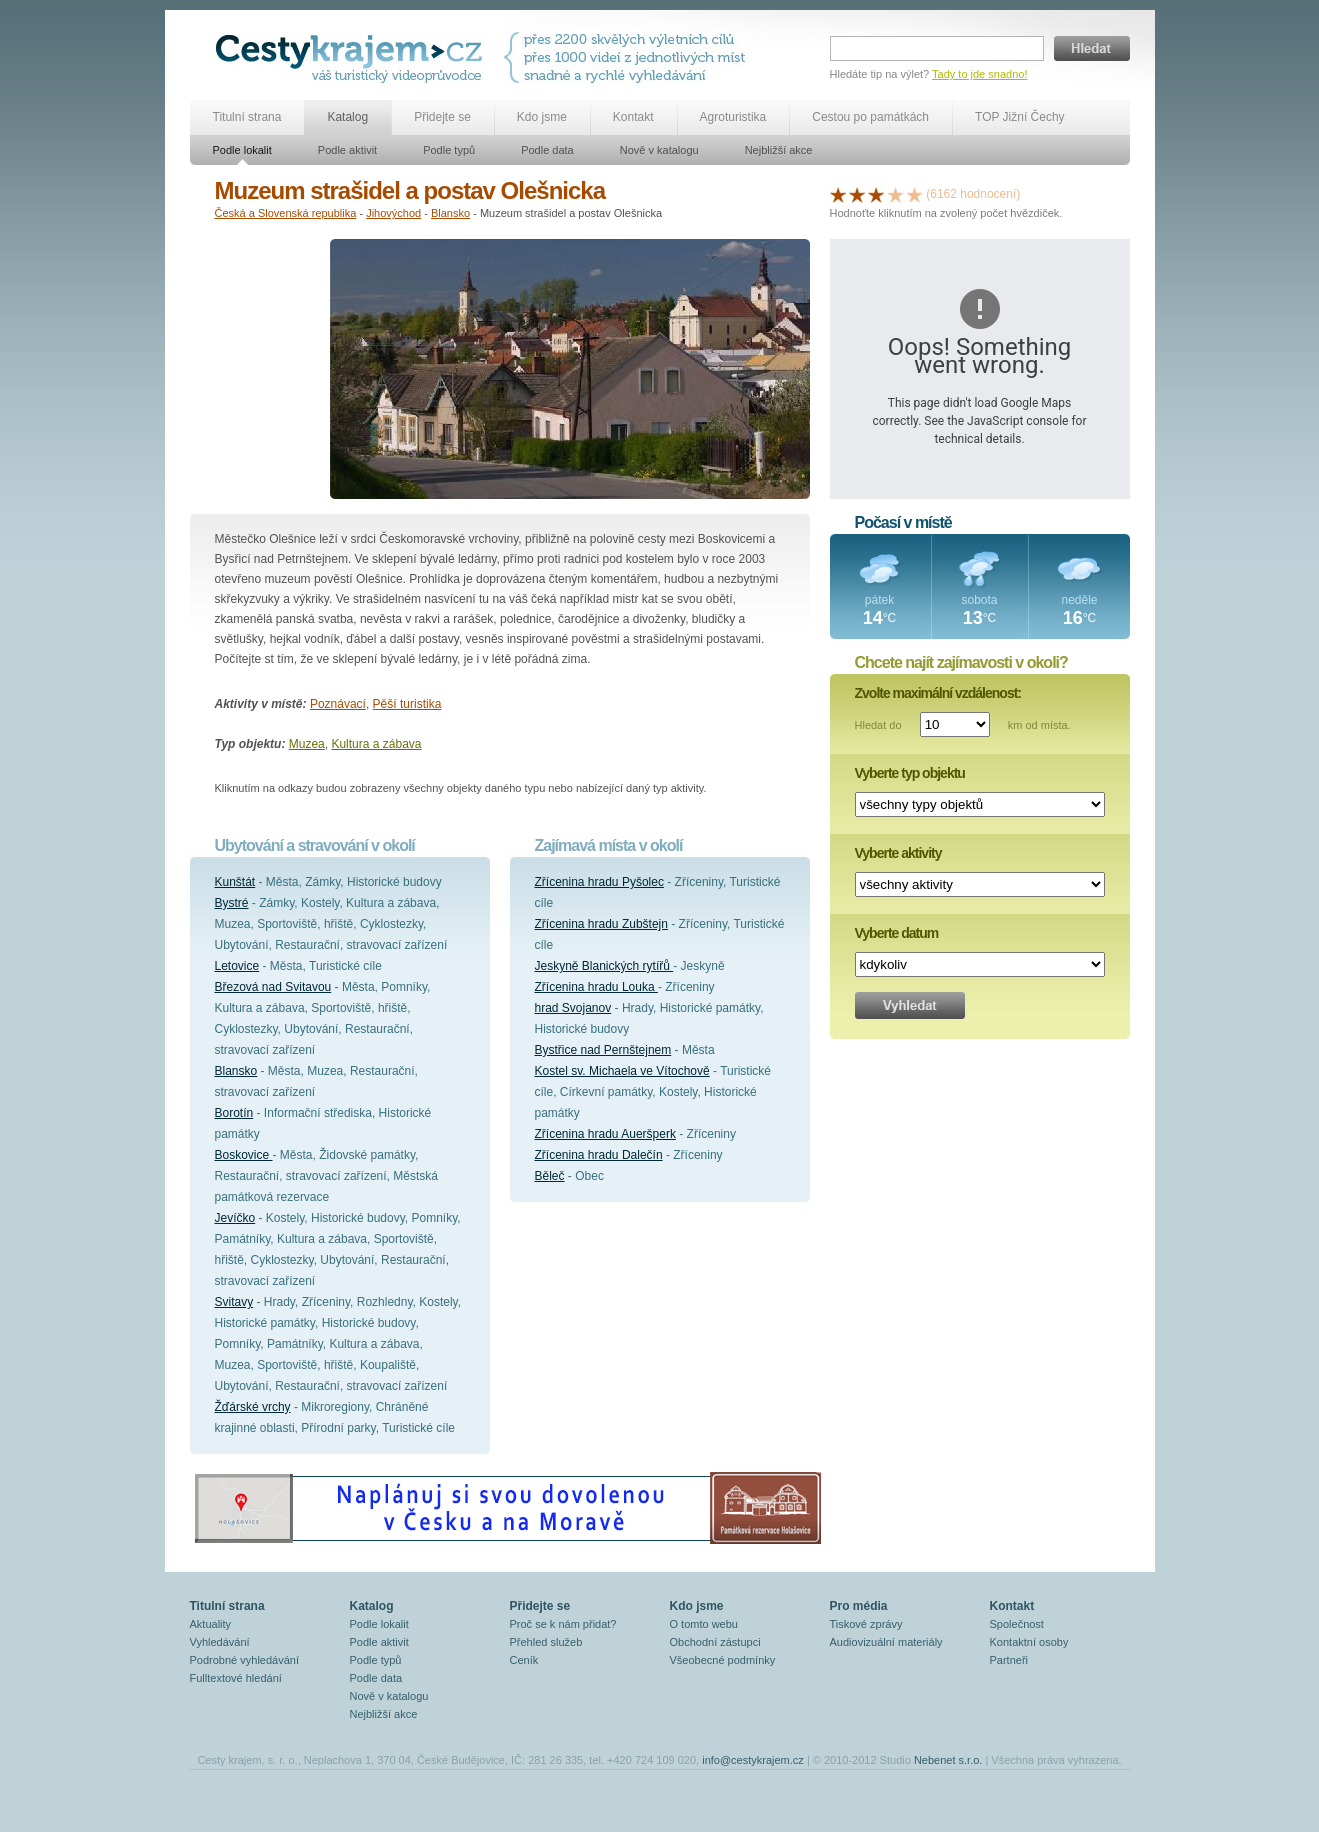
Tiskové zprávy (866, 1624)
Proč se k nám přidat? (563, 1624)
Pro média (859, 1606)
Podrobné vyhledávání (244, 1660)
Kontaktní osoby (1029, 1642)
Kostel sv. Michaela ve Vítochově (622, 1071)
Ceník (524, 1660)
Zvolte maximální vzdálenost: (938, 693)
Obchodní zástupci (715, 1642)
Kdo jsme (542, 117)
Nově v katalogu (659, 150)
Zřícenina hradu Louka (596, 987)
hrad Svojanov (573, 1008)
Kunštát (235, 882)
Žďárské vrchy (253, 1407)
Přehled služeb (546, 1642)
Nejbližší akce (779, 150)
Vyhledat (910, 1005)
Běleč (550, 1176)
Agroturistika (733, 117)
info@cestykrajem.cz (753, 1760)
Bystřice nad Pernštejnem (603, 1050)
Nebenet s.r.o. (948, 1760)
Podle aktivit (347, 150)
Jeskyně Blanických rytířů (604, 966)
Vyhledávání (220, 1642)
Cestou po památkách (870, 117)
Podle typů (449, 150)
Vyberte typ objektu (910, 773)
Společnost (1017, 1624)
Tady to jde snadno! (979, 74)
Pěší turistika (407, 704)
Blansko (450, 213)
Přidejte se (442, 117)
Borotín (234, 1113)
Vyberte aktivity (898, 853)
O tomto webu (704, 1624)
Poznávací (338, 704)
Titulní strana (247, 117)
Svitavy (234, 1302)
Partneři (1009, 1660)
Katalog (347, 117)
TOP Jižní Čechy (1020, 117)
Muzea (307, 744)
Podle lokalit (242, 150)
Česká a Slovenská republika (286, 213)
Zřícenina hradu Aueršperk (605, 1134)
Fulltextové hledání (236, 1678)
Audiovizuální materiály (886, 1642)
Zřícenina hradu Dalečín (599, 1155)
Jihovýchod (393, 213)
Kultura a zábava (376, 744)
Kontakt (633, 117)
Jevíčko (235, 1218)
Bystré (232, 903)
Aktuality (211, 1624)
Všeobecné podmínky (723, 1660)
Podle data (547, 150)
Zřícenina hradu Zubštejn (601, 924)
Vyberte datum (897, 933)
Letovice (237, 966)
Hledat (1092, 48)
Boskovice (244, 1155)
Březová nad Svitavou (273, 987)
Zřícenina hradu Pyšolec (599, 882)
